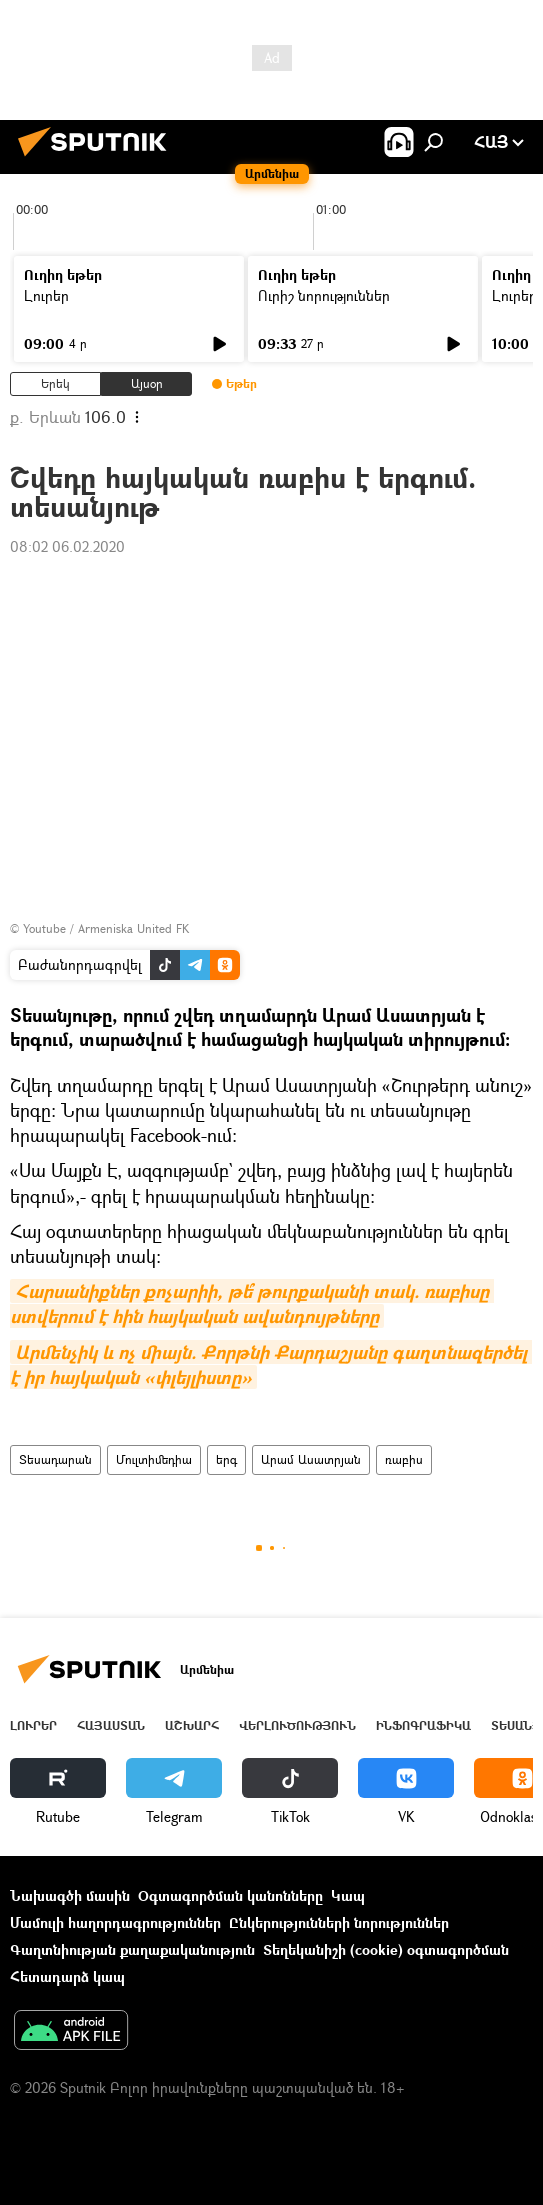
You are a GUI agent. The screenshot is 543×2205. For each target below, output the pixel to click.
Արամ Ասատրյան (311, 1459)
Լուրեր (46, 295)
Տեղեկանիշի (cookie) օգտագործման (386, 1949)
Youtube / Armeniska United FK (106, 928)
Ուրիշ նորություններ (324, 295)
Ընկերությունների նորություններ (339, 1922)
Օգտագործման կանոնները (230, 1895)
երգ (226, 1459)
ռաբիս (404, 1459)
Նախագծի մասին (70, 1895)
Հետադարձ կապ (67, 1976)
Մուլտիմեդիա (154, 1459)
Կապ (348, 1895)
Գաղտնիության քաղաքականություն (132, 1949)
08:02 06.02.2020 (67, 546)
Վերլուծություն (297, 1725)
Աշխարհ (192, 1725)
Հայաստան (111, 1725)
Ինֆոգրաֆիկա (423, 1725)
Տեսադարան (55, 1459)
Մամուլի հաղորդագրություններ (115, 1922)
